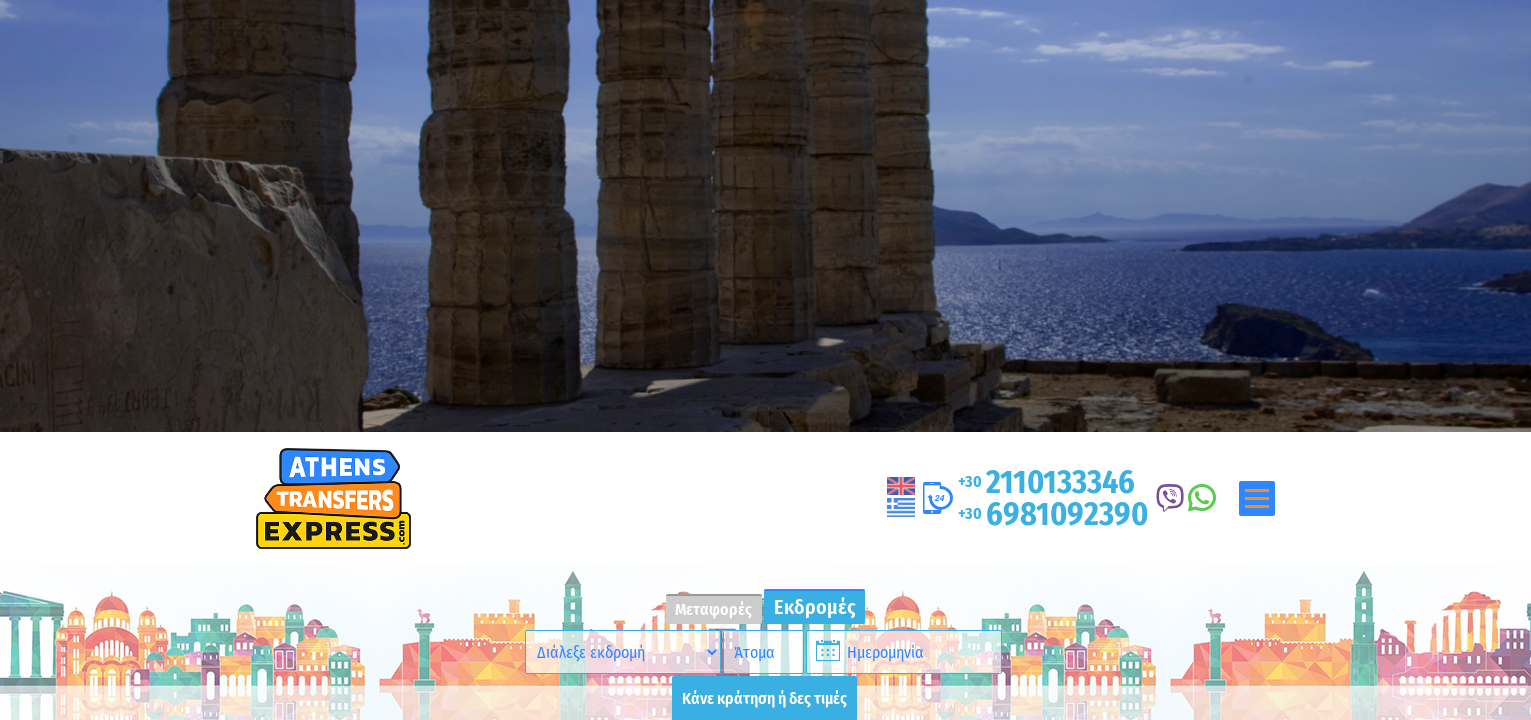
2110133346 (1046, 482)
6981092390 (1053, 514)
